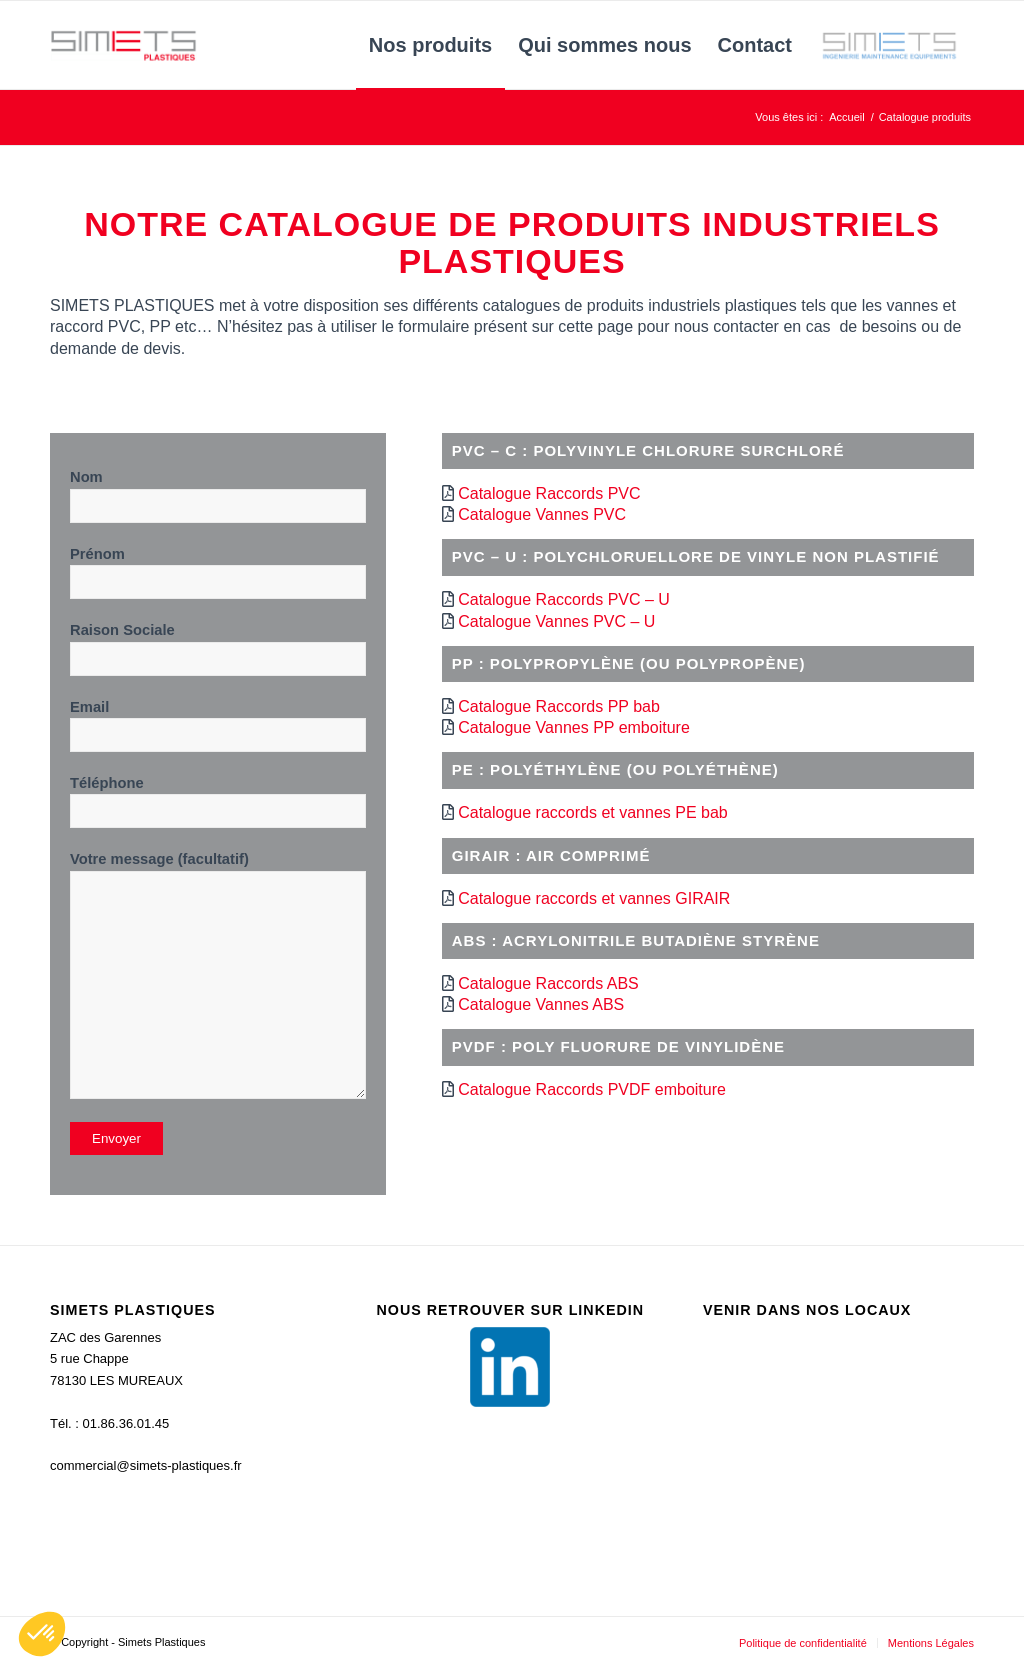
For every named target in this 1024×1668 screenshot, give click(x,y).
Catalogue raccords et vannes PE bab (593, 812)
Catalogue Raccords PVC (549, 493)
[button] (42, 1634)
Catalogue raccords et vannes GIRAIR (594, 898)
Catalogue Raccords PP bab (559, 706)
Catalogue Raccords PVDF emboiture (592, 1089)
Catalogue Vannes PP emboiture (574, 727)
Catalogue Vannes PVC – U (556, 621)
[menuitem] (430, 45)
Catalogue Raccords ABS (548, 983)
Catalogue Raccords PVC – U (564, 599)
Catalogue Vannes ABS (541, 1004)
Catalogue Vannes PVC (542, 514)
